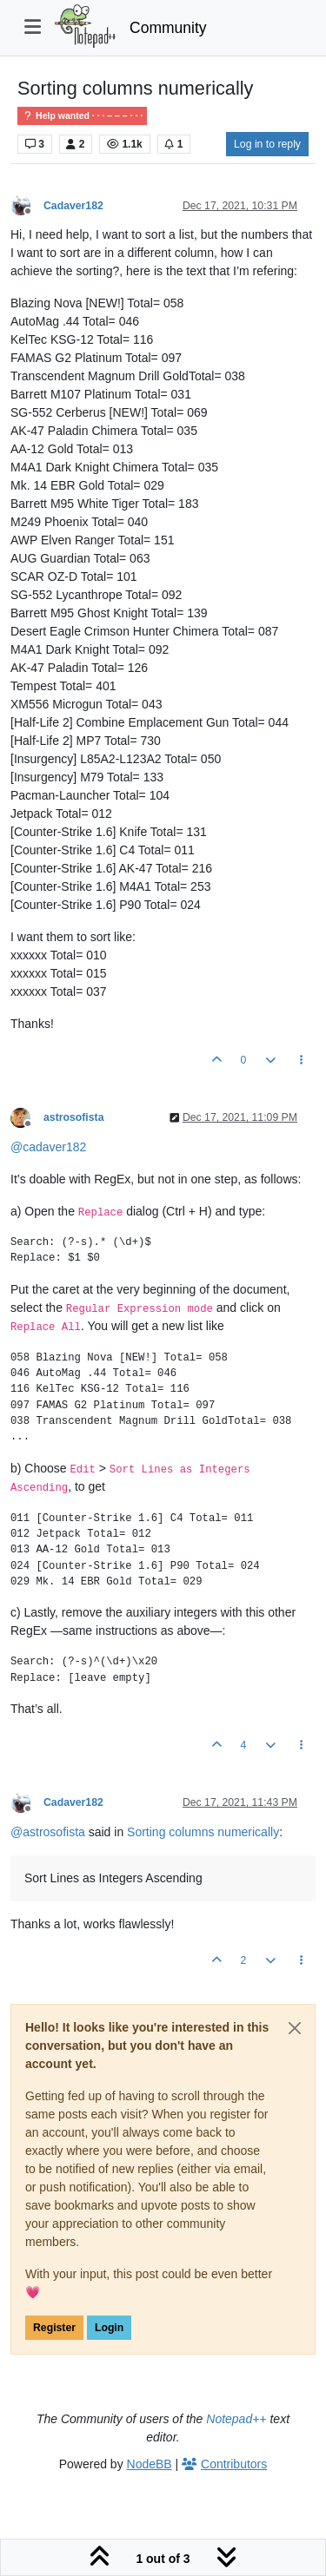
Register (54, 2328)
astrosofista (73, 1117)
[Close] (295, 2028)
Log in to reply (267, 144)
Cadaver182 (73, 206)
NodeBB (149, 2464)
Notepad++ (236, 2419)
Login (109, 2328)
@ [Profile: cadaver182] (48, 1147)
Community (168, 27)
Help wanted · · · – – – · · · (82, 116)
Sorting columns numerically (203, 1832)
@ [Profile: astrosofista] (47, 1832)
